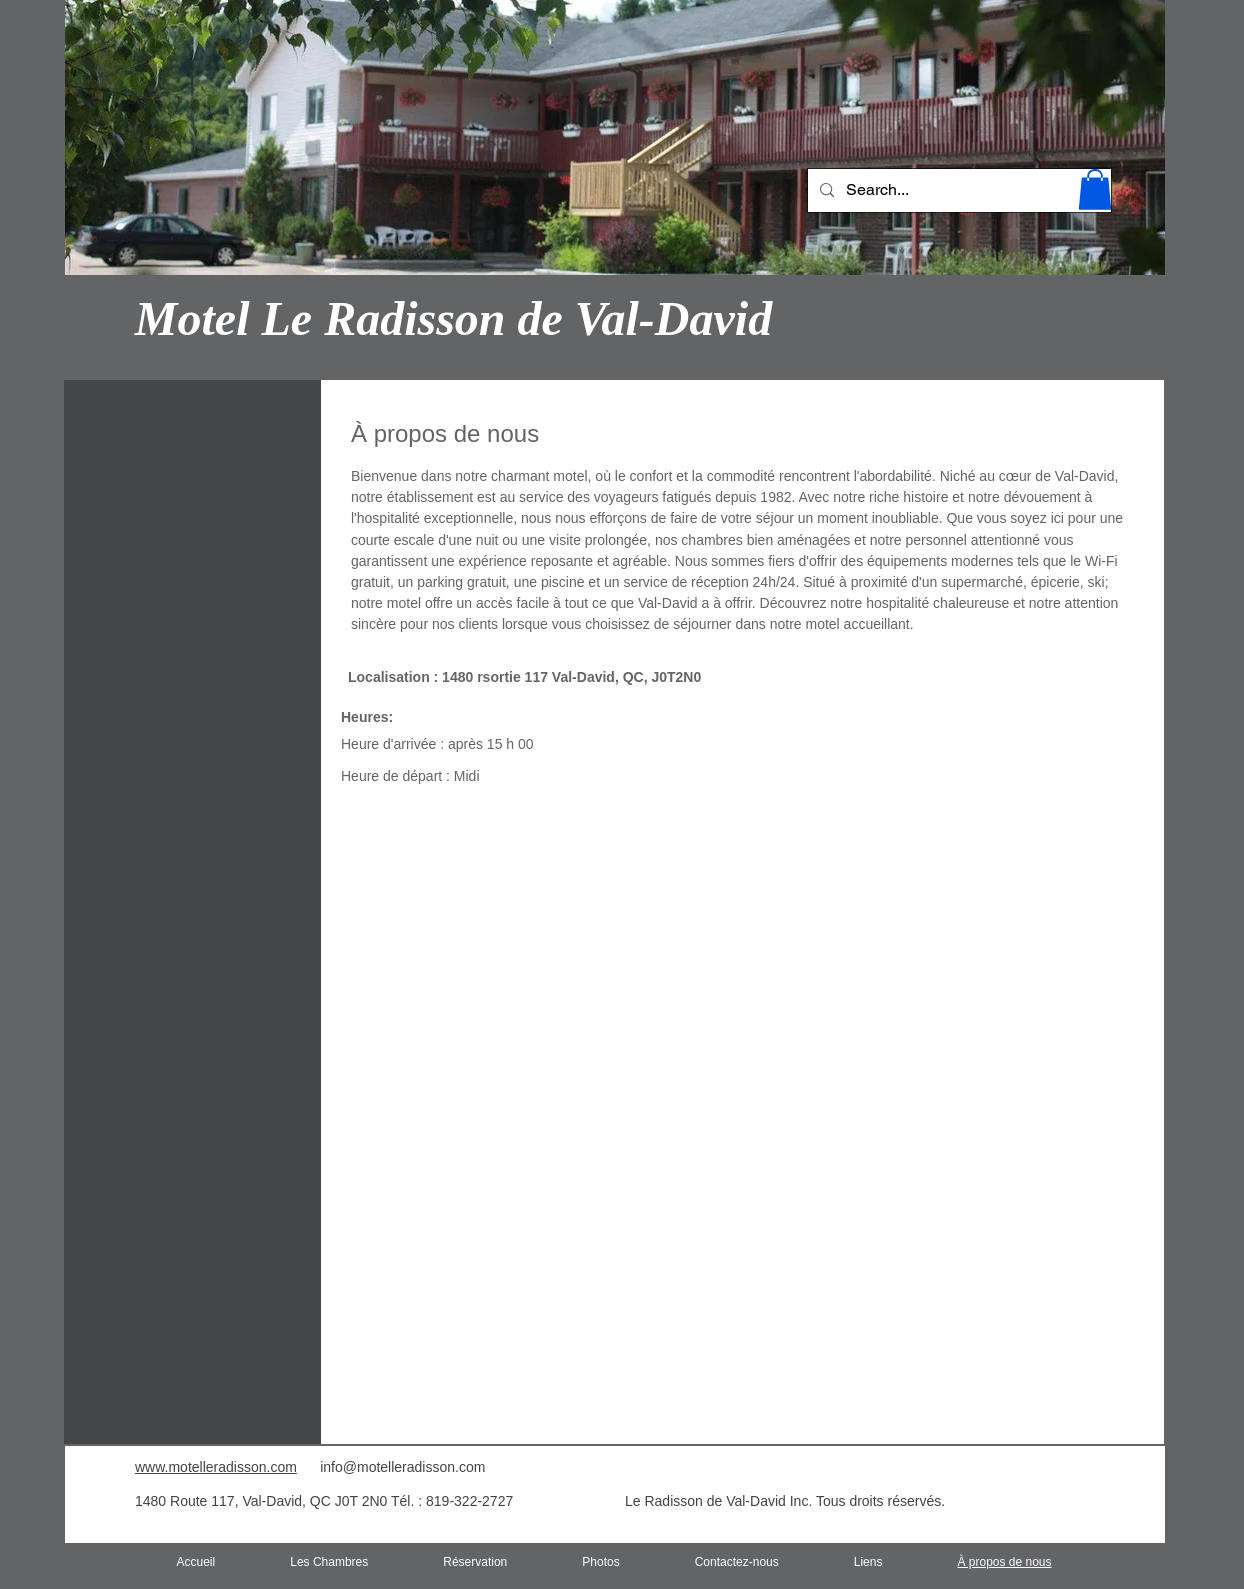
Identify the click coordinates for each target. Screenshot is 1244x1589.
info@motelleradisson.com (402, 1467)
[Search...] (957, 190)
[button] (1095, 189)
